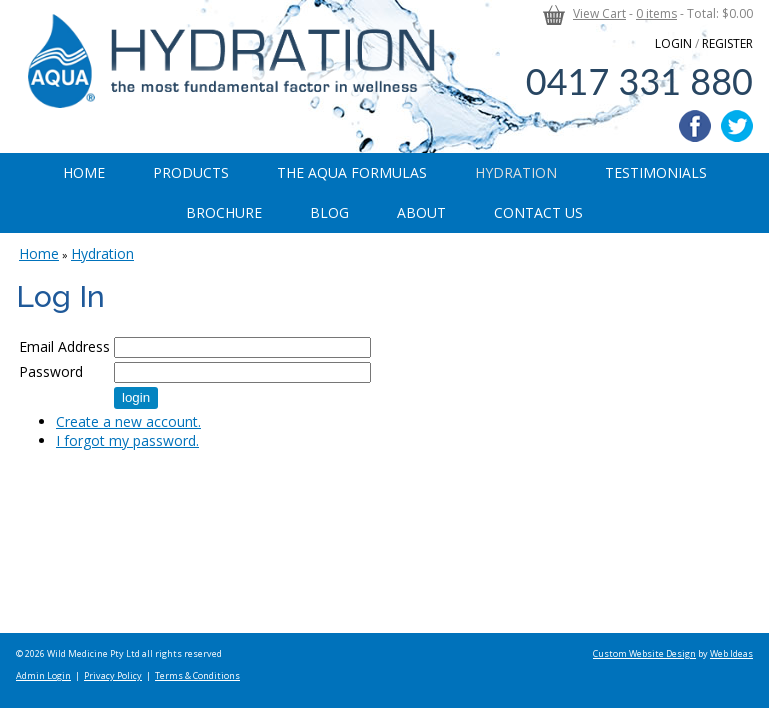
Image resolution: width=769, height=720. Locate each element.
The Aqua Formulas (352, 172)
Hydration (516, 172)
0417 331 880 (639, 81)
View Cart (599, 13)
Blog (329, 212)
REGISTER (727, 43)
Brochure (224, 212)
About (421, 212)
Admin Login (43, 675)
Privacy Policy (113, 675)
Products (191, 172)
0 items (656, 13)
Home (84, 172)
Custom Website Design (644, 653)
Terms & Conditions (197, 675)
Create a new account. (128, 421)
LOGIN (673, 43)
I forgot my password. (127, 440)
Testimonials (656, 172)
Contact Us (538, 212)
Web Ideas (731, 653)
